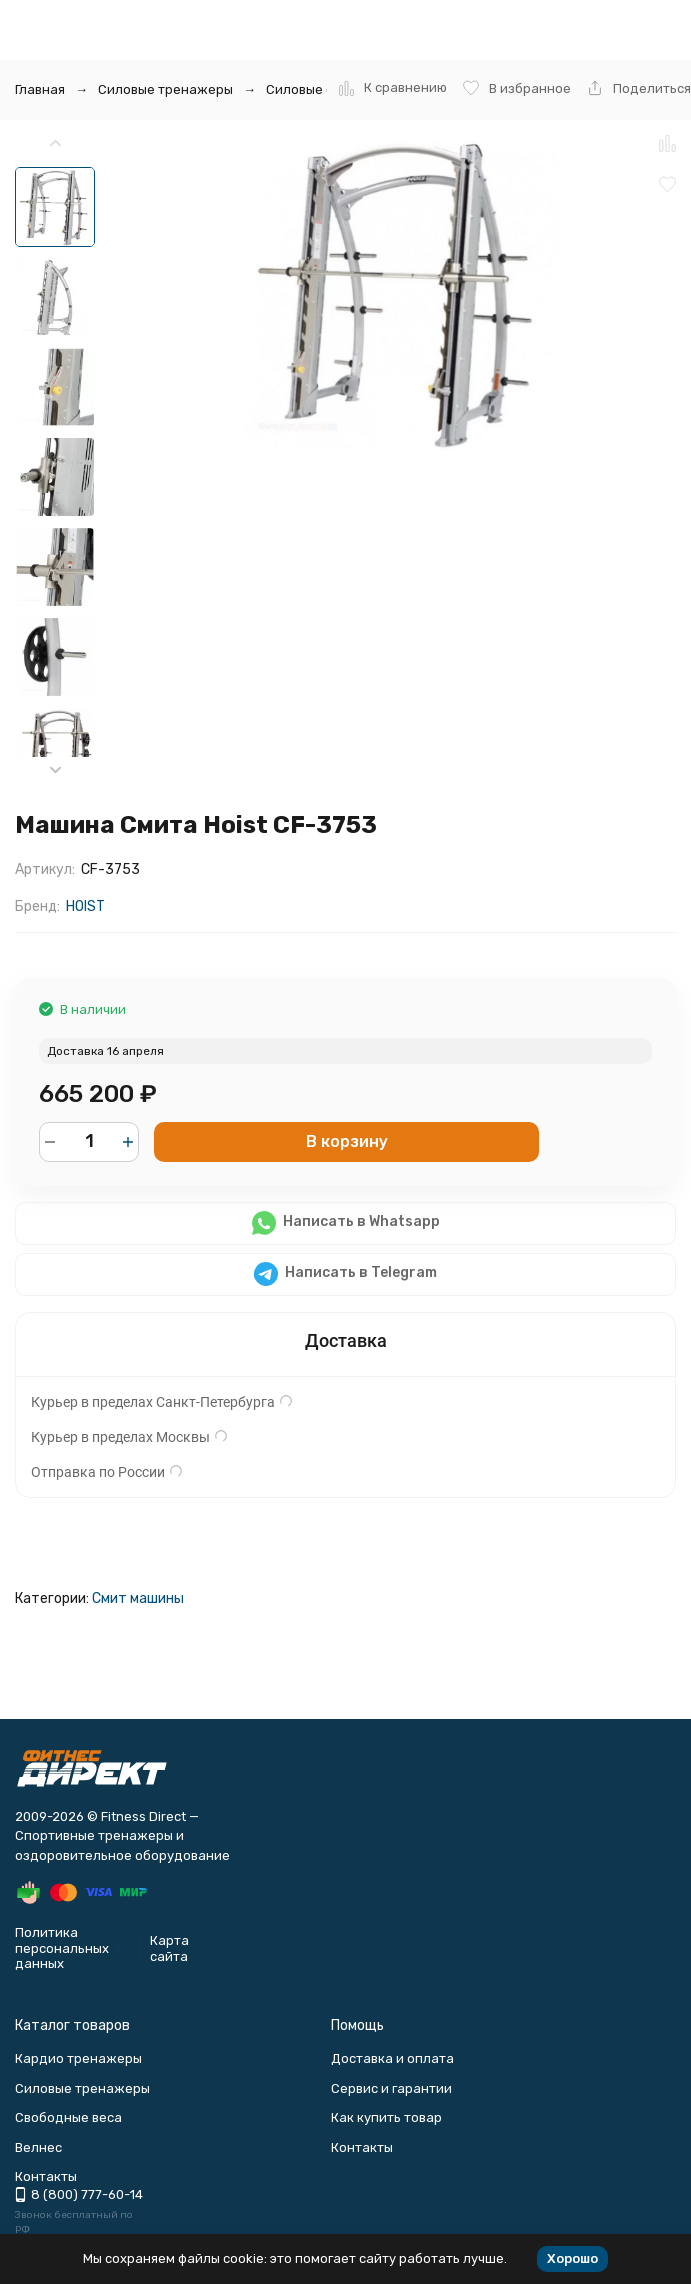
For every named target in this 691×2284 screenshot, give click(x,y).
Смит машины (138, 1598)
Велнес (38, 2147)
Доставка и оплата (392, 2058)
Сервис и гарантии (391, 2088)
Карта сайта (169, 1948)
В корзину (347, 1141)
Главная (40, 89)
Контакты (362, 2147)
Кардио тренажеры (78, 2058)
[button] (55, 770)
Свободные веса (68, 2117)
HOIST (85, 906)
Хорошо (572, 2258)
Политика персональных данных (62, 1948)
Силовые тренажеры (165, 89)
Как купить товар (386, 2117)
